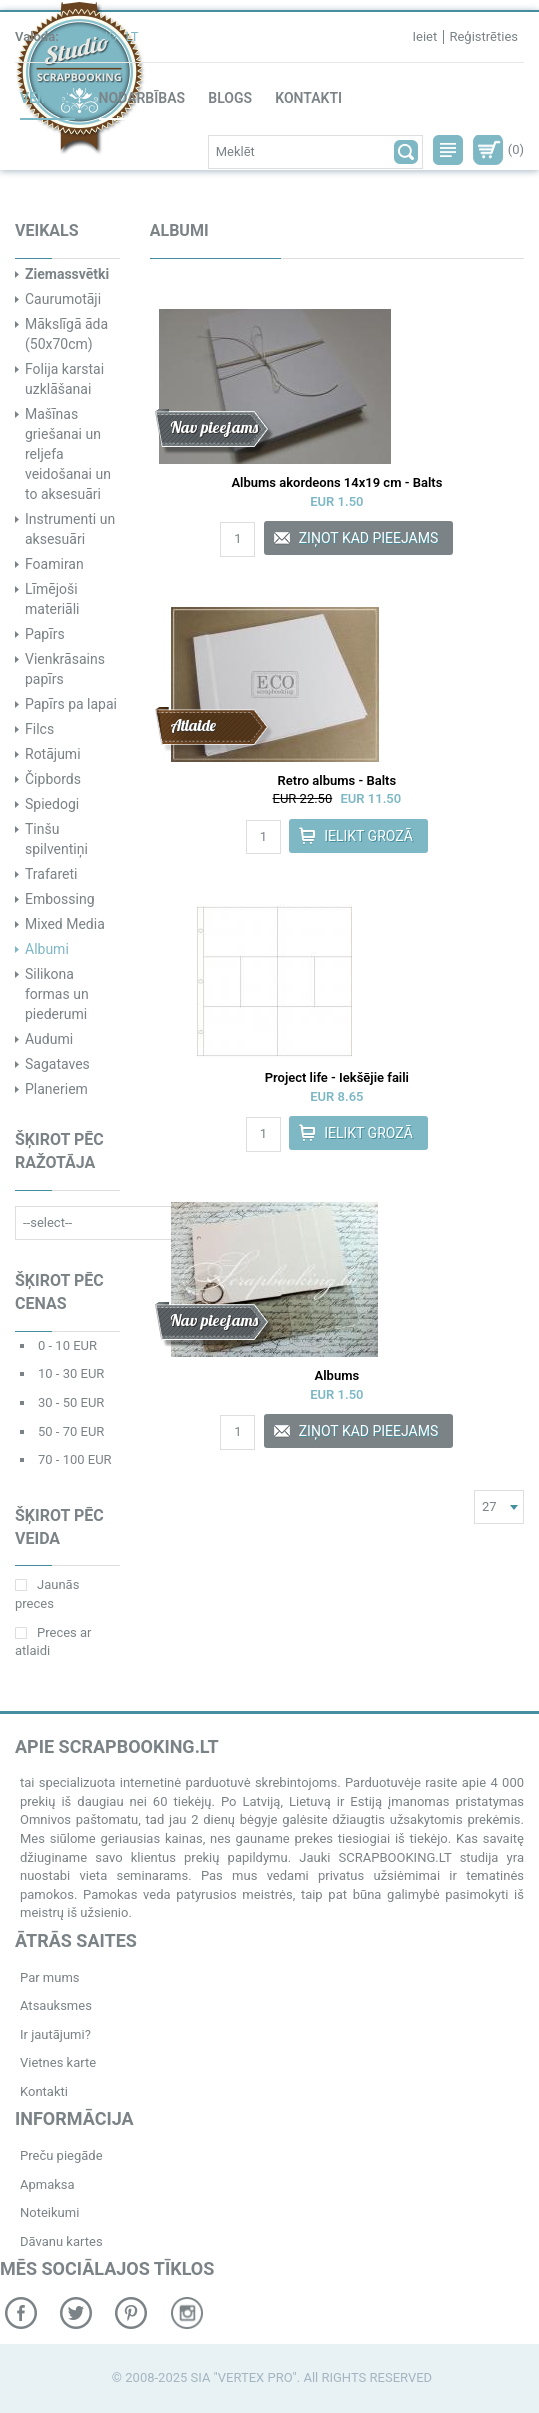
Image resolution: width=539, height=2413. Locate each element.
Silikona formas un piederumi (57, 994)
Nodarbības (142, 98)
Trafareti (51, 874)
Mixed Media (65, 924)
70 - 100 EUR (75, 1459)
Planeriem (56, 1089)
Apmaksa (47, 2184)
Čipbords (53, 779)
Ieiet (424, 36)
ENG (105, 36)
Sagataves (57, 1064)
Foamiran (54, 564)
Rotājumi (53, 754)
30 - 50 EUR (71, 1402)
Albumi (47, 949)
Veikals (47, 98)
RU (75, 36)
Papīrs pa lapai (71, 704)
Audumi (49, 1039)
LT (131, 36)
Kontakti (308, 98)
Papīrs (45, 634)
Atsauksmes (56, 2005)
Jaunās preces (47, 1594)
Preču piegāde (61, 2155)
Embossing (60, 899)
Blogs (230, 98)
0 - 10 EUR (67, 1345)
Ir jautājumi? (55, 2034)
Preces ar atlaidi (53, 1642)
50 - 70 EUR (71, 1431)
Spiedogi (52, 804)
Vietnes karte (58, 2062)
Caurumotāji (63, 299)
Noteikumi (49, 2212)
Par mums (50, 1977)
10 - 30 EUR (71, 1373)
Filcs (39, 729)
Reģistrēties (483, 36)
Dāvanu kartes (61, 2241)
